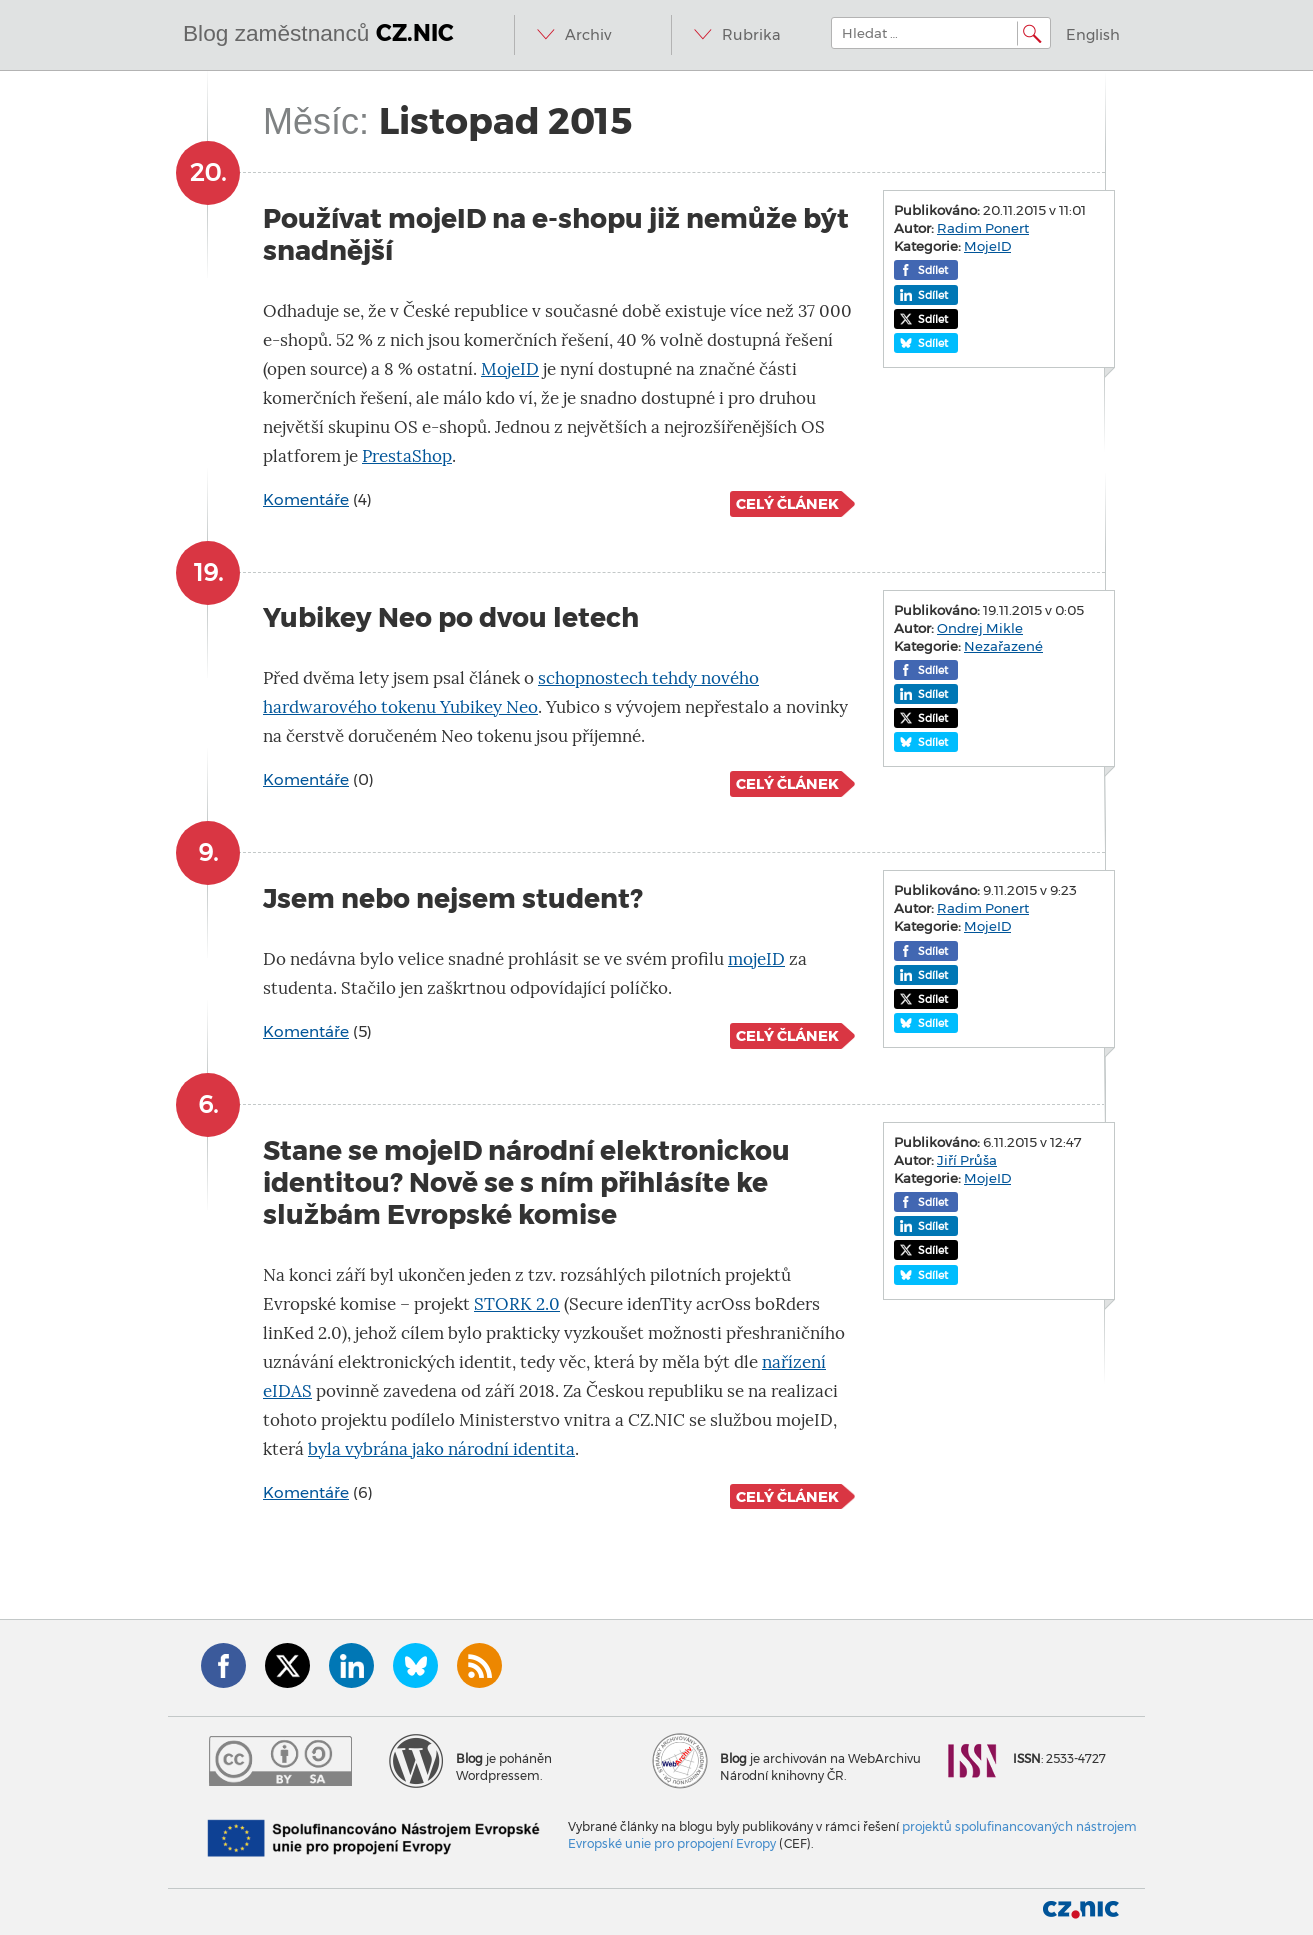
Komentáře (306, 499)
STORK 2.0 (517, 1304)
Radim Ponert (983, 228)
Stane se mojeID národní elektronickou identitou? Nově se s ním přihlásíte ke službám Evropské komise (526, 1182)
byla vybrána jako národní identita (441, 1449)
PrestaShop (407, 456)
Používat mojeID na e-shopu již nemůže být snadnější (556, 234)
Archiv (588, 35)
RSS (479, 1665)
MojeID (510, 369)
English (1093, 35)
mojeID (756, 959)
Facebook (223, 1665)
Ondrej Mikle (980, 628)
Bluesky (415, 1665)
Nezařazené (1003, 646)
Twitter (287, 1665)
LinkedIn (351, 1665)
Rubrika (751, 35)
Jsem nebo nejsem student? (453, 898)
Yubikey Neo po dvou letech (451, 617)
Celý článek (787, 504)
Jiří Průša (967, 1160)
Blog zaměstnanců (318, 33)
